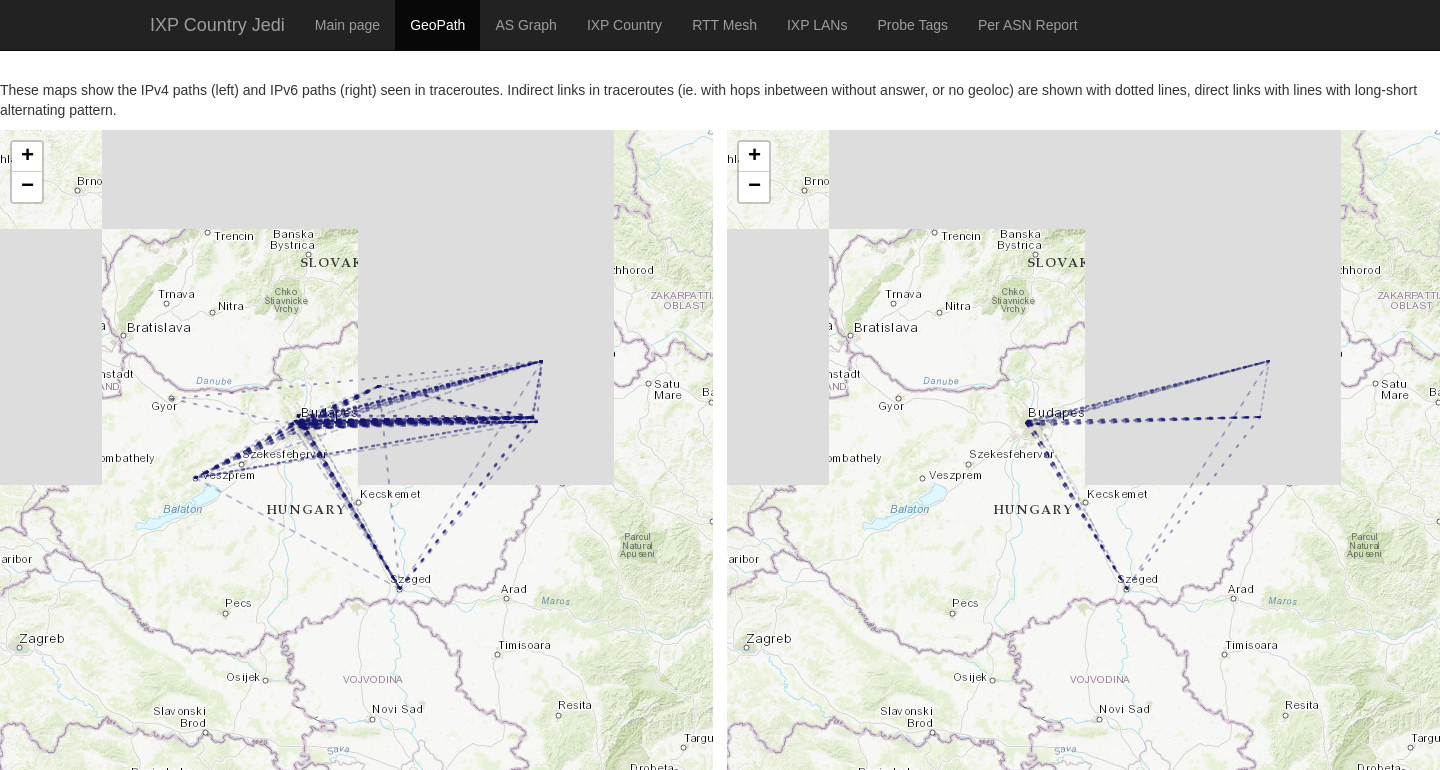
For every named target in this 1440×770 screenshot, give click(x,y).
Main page (347, 25)
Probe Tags (912, 25)
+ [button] (27, 157)
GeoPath (437, 25)
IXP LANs (817, 25)
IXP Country (624, 25)
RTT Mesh (724, 25)
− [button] (27, 187)
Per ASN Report (1028, 25)
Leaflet (21, 745)
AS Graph (525, 25)
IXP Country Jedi (217, 25)
